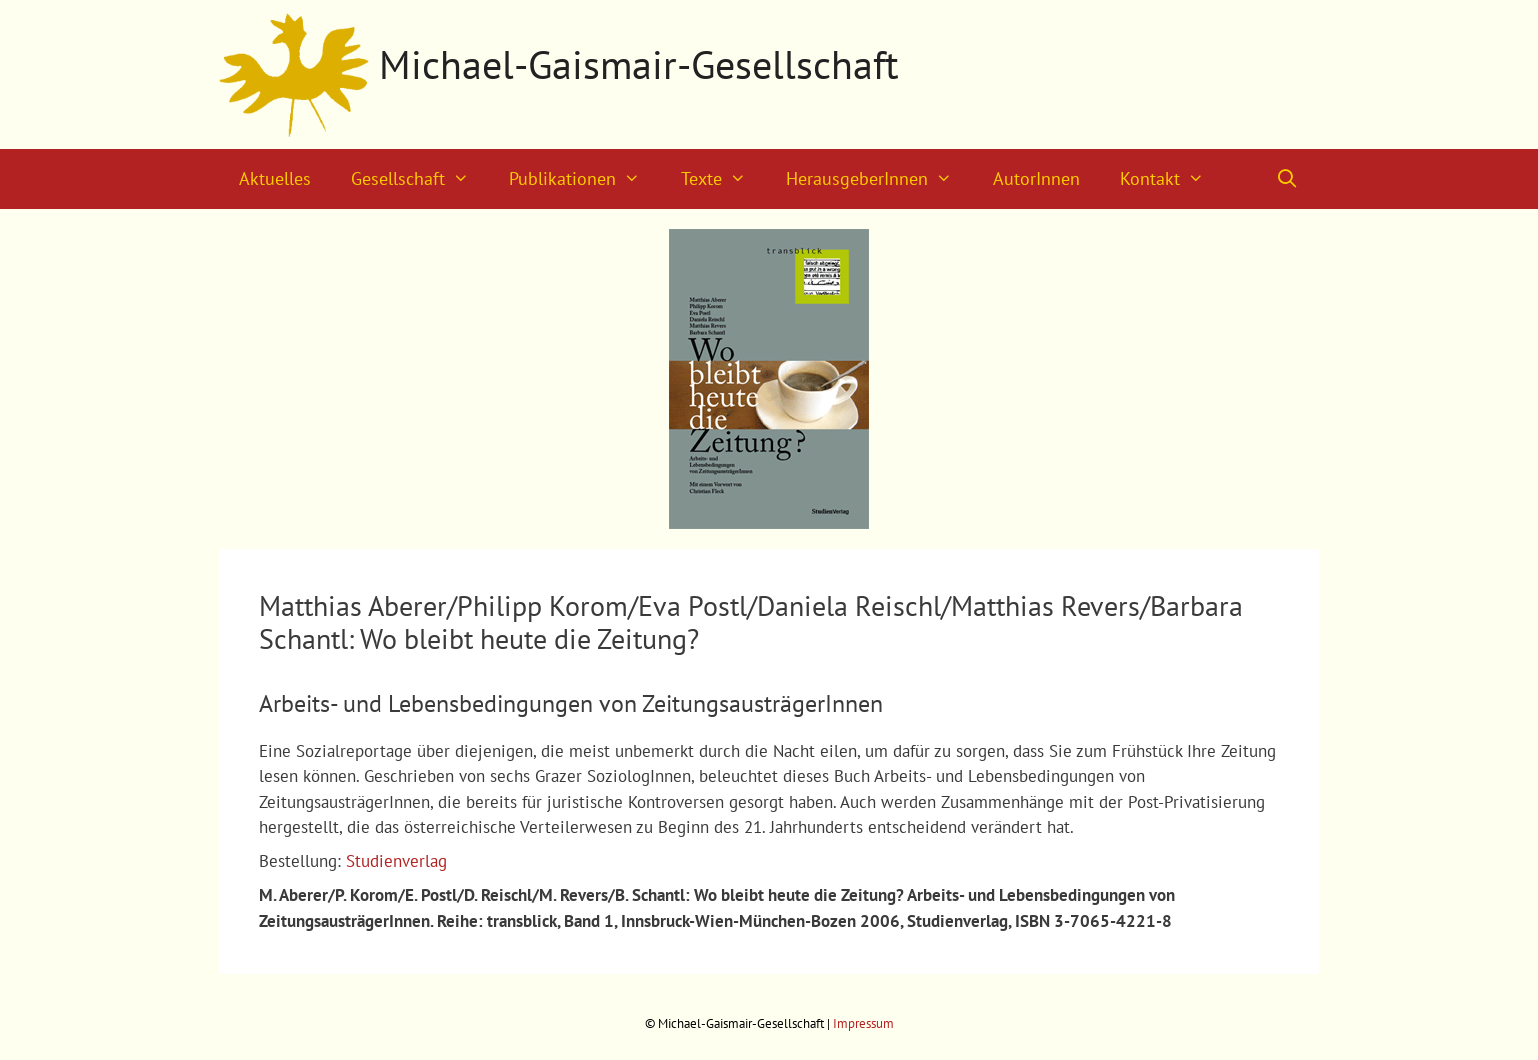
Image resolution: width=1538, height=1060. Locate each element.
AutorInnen (1036, 178)
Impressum (863, 1023)
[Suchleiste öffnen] (1287, 179)
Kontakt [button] (1172, 179)
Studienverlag (396, 861)
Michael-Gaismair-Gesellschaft (639, 64)
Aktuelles (275, 178)
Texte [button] (723, 179)
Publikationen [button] (584, 179)
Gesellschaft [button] (420, 179)
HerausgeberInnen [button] (879, 179)
